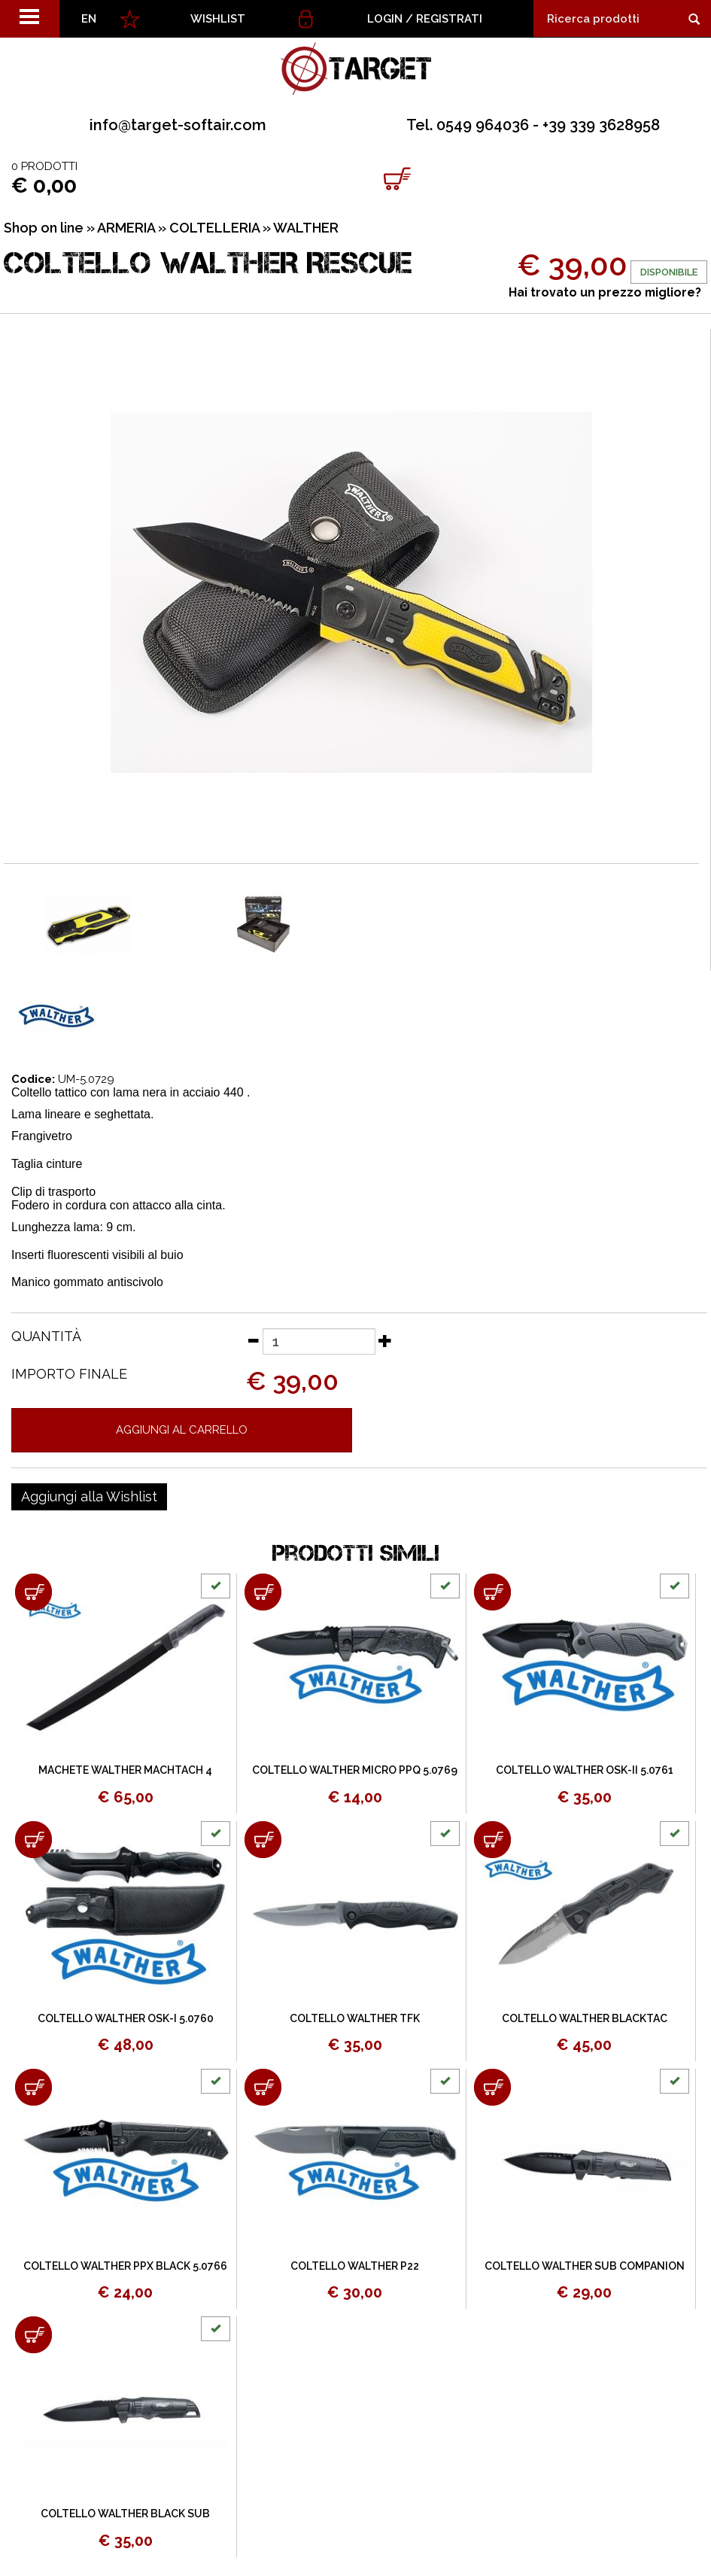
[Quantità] (319, 1341)
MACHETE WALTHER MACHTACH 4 (125, 1770)
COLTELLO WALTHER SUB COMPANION (585, 2266)
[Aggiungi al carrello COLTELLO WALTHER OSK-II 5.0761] (492, 1592)
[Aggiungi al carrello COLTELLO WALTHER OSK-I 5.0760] (33, 1839)
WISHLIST (217, 19)
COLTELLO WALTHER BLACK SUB (125, 2514)
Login (385, 19)
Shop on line (44, 228)
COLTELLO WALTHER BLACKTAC (584, 2018)
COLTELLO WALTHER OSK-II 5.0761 (584, 1770)
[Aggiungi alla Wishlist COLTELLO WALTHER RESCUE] (89, 1496)
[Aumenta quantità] (385, 1340)
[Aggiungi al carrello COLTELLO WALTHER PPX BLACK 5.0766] (33, 2087)
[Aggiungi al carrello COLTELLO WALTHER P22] (263, 2087)
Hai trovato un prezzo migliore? (605, 292)
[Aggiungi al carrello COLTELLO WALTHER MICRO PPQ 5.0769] (263, 1592)
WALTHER (306, 228)
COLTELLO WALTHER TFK (355, 2018)
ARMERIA (126, 228)
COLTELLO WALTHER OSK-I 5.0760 (126, 2018)
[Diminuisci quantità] (253, 1340)
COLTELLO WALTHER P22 (354, 2266)
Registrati (449, 19)
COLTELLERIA (214, 228)
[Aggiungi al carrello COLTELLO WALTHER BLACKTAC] (492, 1839)
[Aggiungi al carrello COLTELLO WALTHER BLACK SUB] (33, 2334)
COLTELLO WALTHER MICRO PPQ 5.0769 (354, 1770)
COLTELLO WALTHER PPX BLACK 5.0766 (125, 2266)
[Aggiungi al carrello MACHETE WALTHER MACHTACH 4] (33, 1592)
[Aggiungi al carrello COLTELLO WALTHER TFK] (263, 1839)
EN (88, 19)
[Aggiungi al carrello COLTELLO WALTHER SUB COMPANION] (492, 2087)
